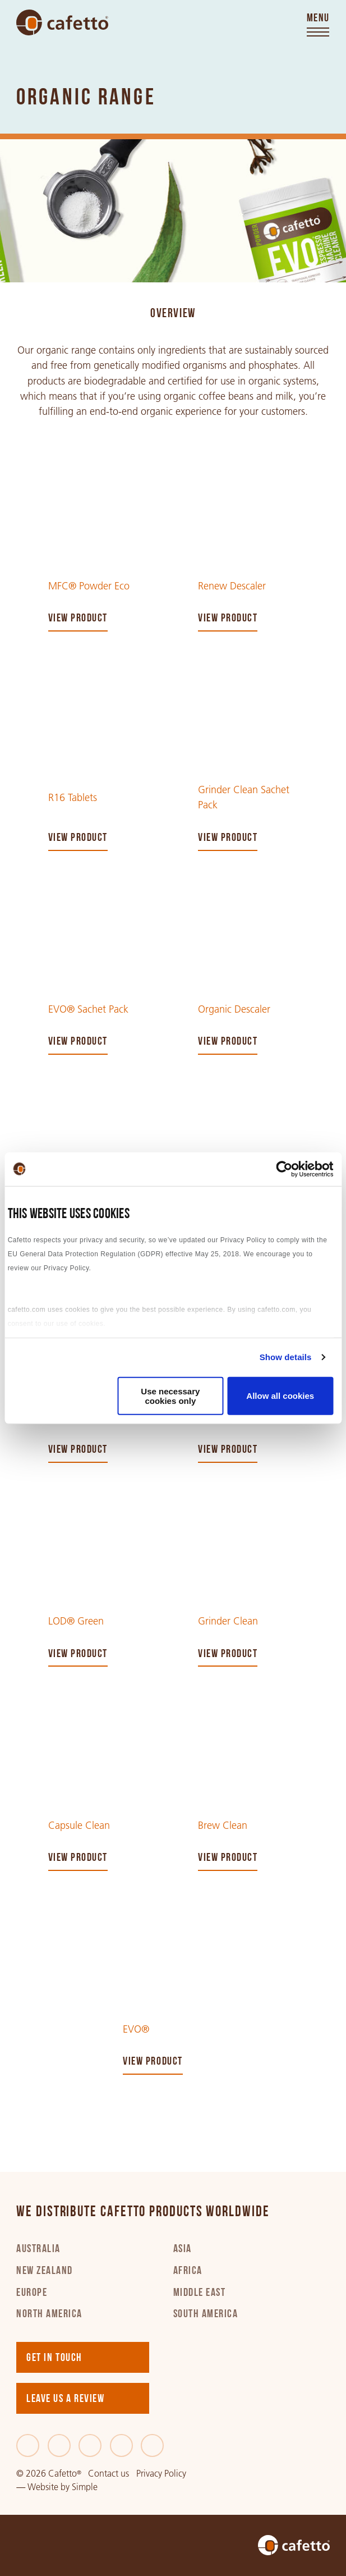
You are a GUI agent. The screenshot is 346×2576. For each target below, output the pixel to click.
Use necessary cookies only (170, 1395)
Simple (85, 2487)
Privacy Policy (161, 2473)
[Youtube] (152, 2445)
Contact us (108, 2473)
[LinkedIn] (90, 2445)
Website (42, 2487)
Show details (286, 1357)
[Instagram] (121, 2445)
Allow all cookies (280, 1396)
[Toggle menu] (318, 25)
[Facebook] (27, 2445)
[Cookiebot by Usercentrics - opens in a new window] (284, 1168)
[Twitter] (59, 2445)
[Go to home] (62, 22)
